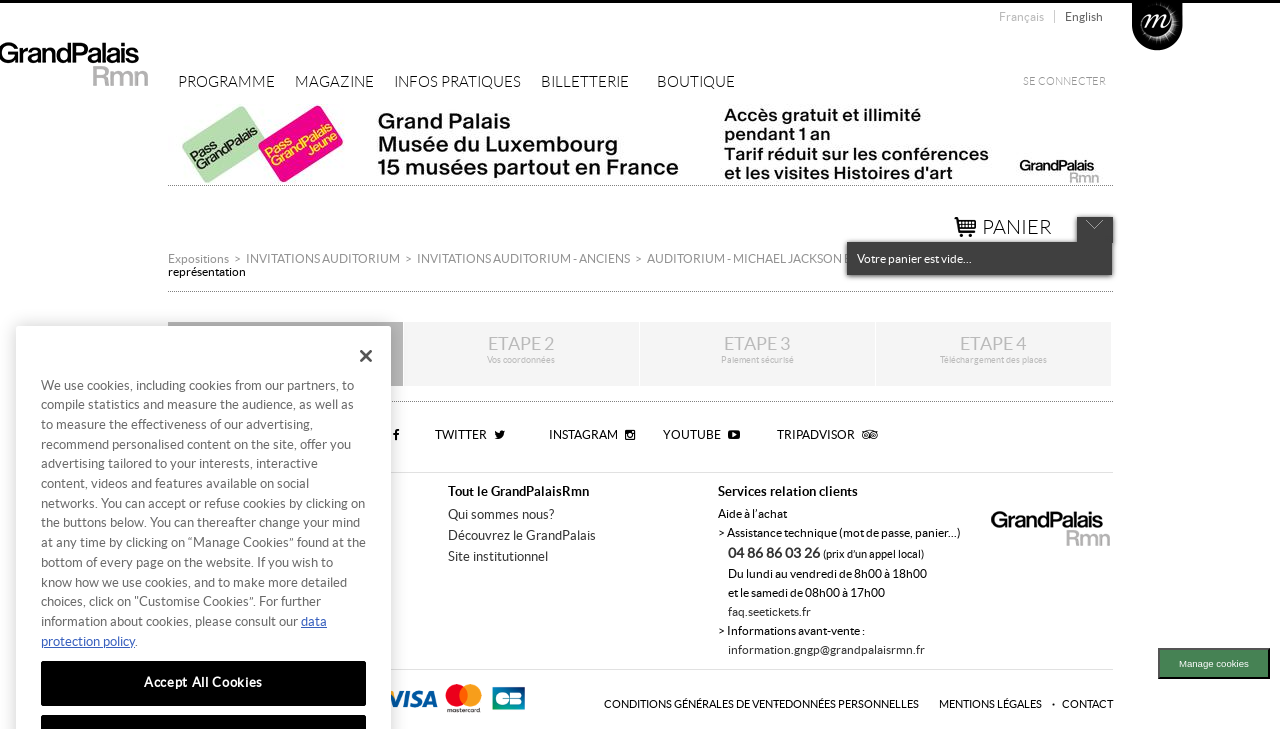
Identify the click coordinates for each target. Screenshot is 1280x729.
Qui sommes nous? (501, 514)
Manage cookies (1214, 663)
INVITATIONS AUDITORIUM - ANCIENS (523, 258)
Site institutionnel (498, 556)
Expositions (198, 258)
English (1084, 16)
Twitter (470, 434)
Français (1021, 16)
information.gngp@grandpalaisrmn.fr (826, 649)
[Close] (366, 383)
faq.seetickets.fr (769, 611)
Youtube (701, 434)
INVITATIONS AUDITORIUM (323, 258)
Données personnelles (852, 704)
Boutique (696, 82)
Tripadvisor (827, 434)
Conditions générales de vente (694, 704)
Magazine (334, 82)
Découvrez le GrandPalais (522, 535)
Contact (1087, 704)
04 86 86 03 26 (775, 553)
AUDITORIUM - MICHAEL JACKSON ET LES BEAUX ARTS (799, 258)
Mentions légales (990, 704)
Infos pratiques (457, 82)
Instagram (592, 434)
